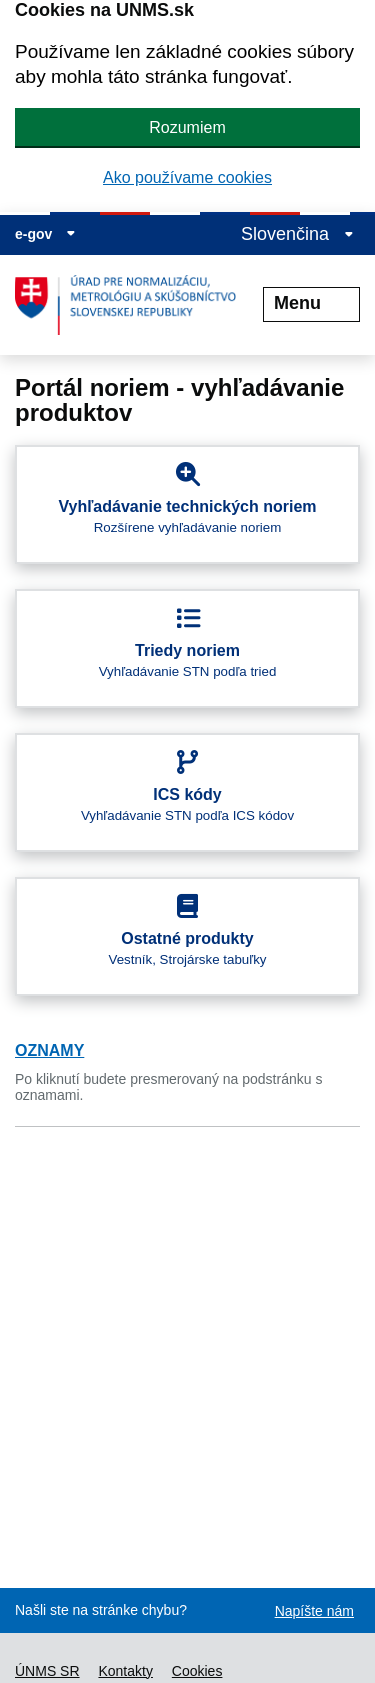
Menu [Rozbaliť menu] (311, 303)
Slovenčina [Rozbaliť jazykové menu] (297, 234)
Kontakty (125, 1671)
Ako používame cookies (187, 177)
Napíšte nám (314, 1611)
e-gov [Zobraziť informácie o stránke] (45, 234)
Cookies (197, 1671)
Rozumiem (187, 127)
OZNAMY (49, 1050)
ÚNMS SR (47, 1671)
